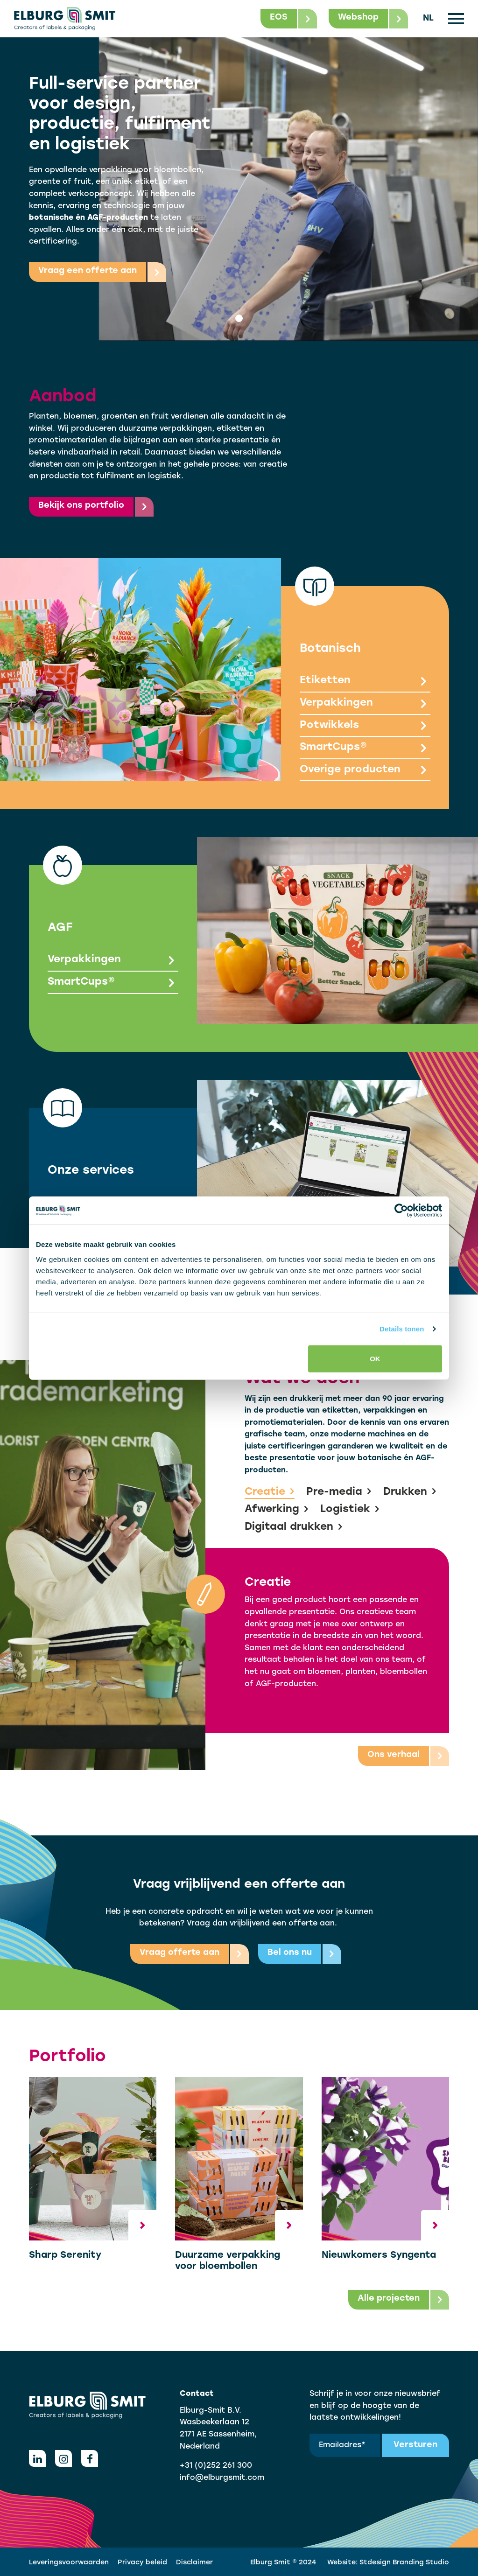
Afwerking (277, 1510)
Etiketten (365, 682)
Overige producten (365, 770)
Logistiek (350, 1510)
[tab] (239, 318)
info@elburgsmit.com (222, 2478)
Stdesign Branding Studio (404, 2562)
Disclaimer (194, 2562)
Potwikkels (365, 726)
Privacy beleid (142, 2562)
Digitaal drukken (294, 1527)
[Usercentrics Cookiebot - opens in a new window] (401, 1211)
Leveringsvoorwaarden (69, 2562)
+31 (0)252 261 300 (216, 2466)
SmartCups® (365, 748)
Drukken (409, 1492)
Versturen (415, 2445)
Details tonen (402, 1329)
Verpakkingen (365, 704)
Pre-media (339, 1492)
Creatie (270, 1492)
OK (375, 1358)
